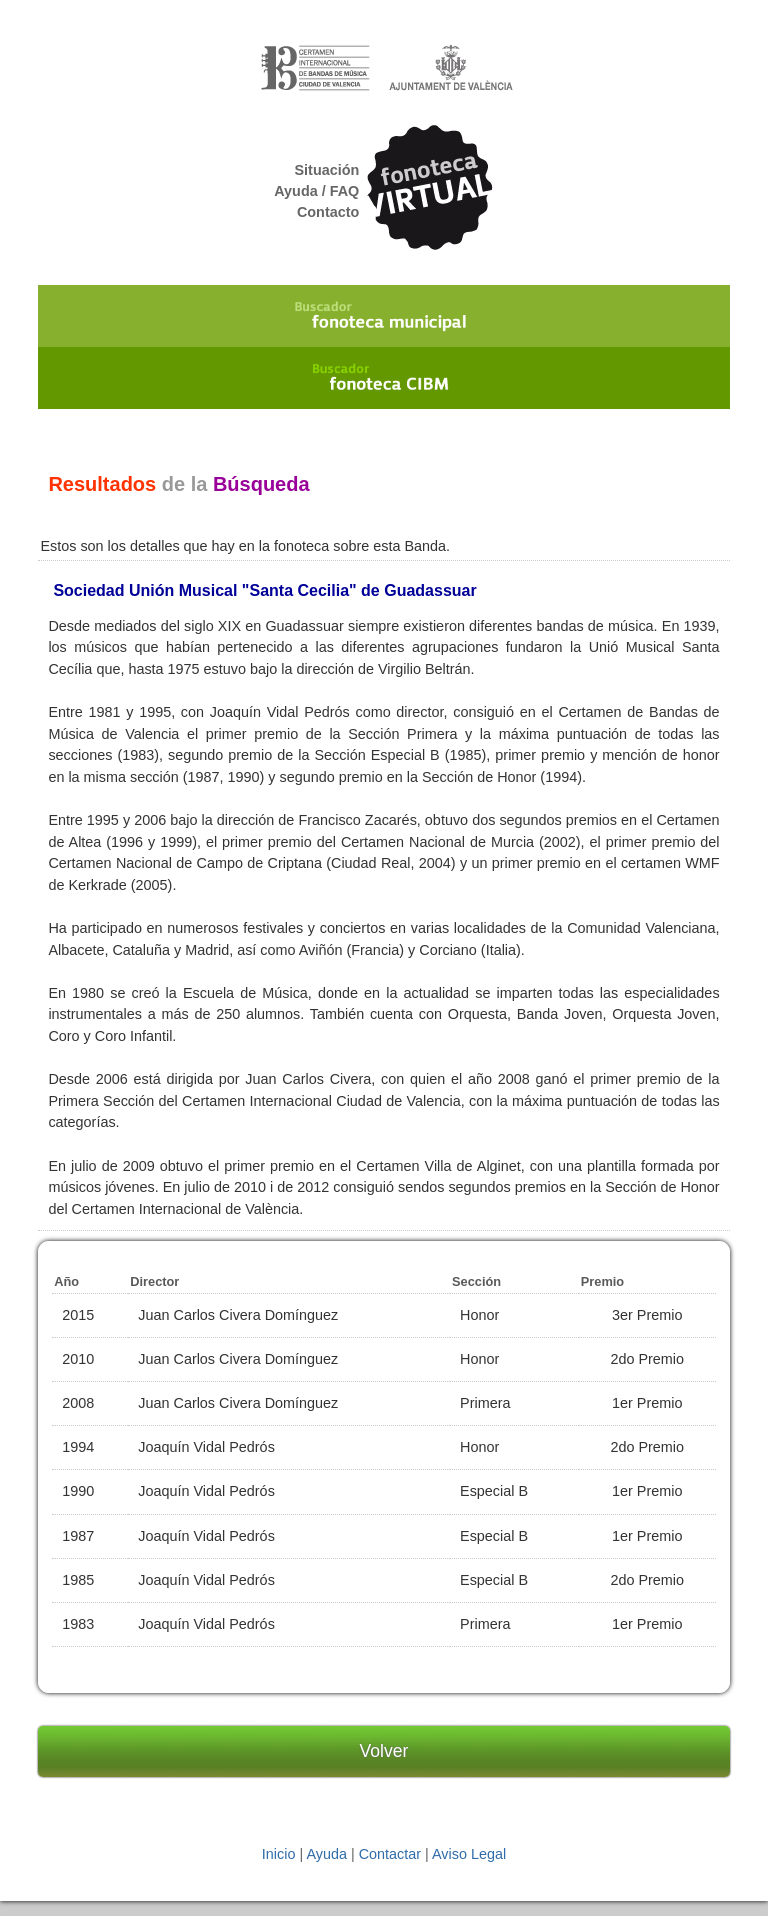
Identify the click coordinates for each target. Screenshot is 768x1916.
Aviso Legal (469, 1854)
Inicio (279, 1854)
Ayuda (326, 1854)
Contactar (390, 1854)
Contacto (328, 212)
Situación (327, 170)
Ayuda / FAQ (316, 191)
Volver (384, 1751)
